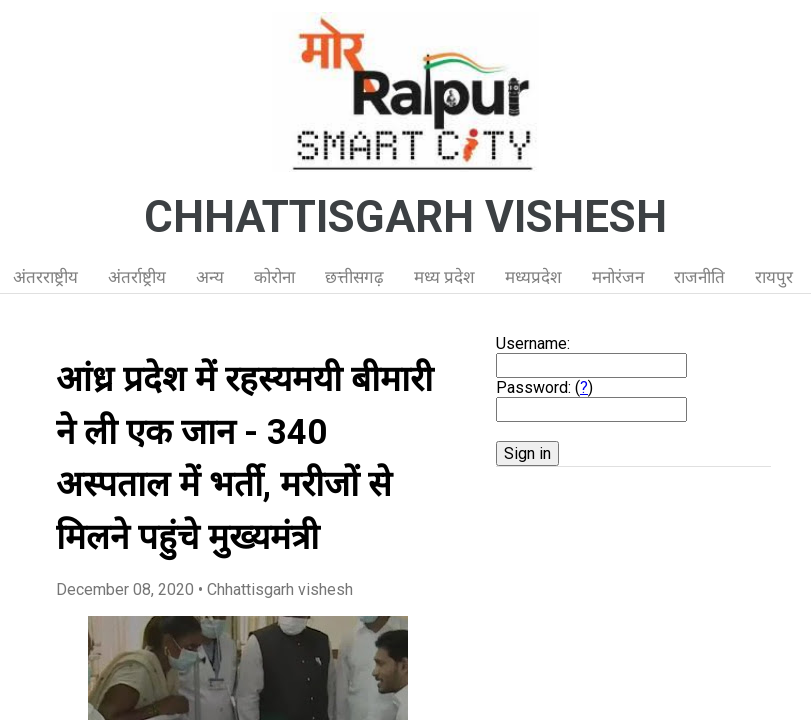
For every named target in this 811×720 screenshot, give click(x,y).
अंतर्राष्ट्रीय (137, 277)
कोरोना (274, 277)
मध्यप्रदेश (533, 277)
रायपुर (774, 277)
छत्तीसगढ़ (354, 277)
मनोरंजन (618, 277)
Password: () (544, 387)
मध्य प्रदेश (444, 277)
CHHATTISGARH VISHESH (405, 217)
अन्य (210, 277)
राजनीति (699, 277)
